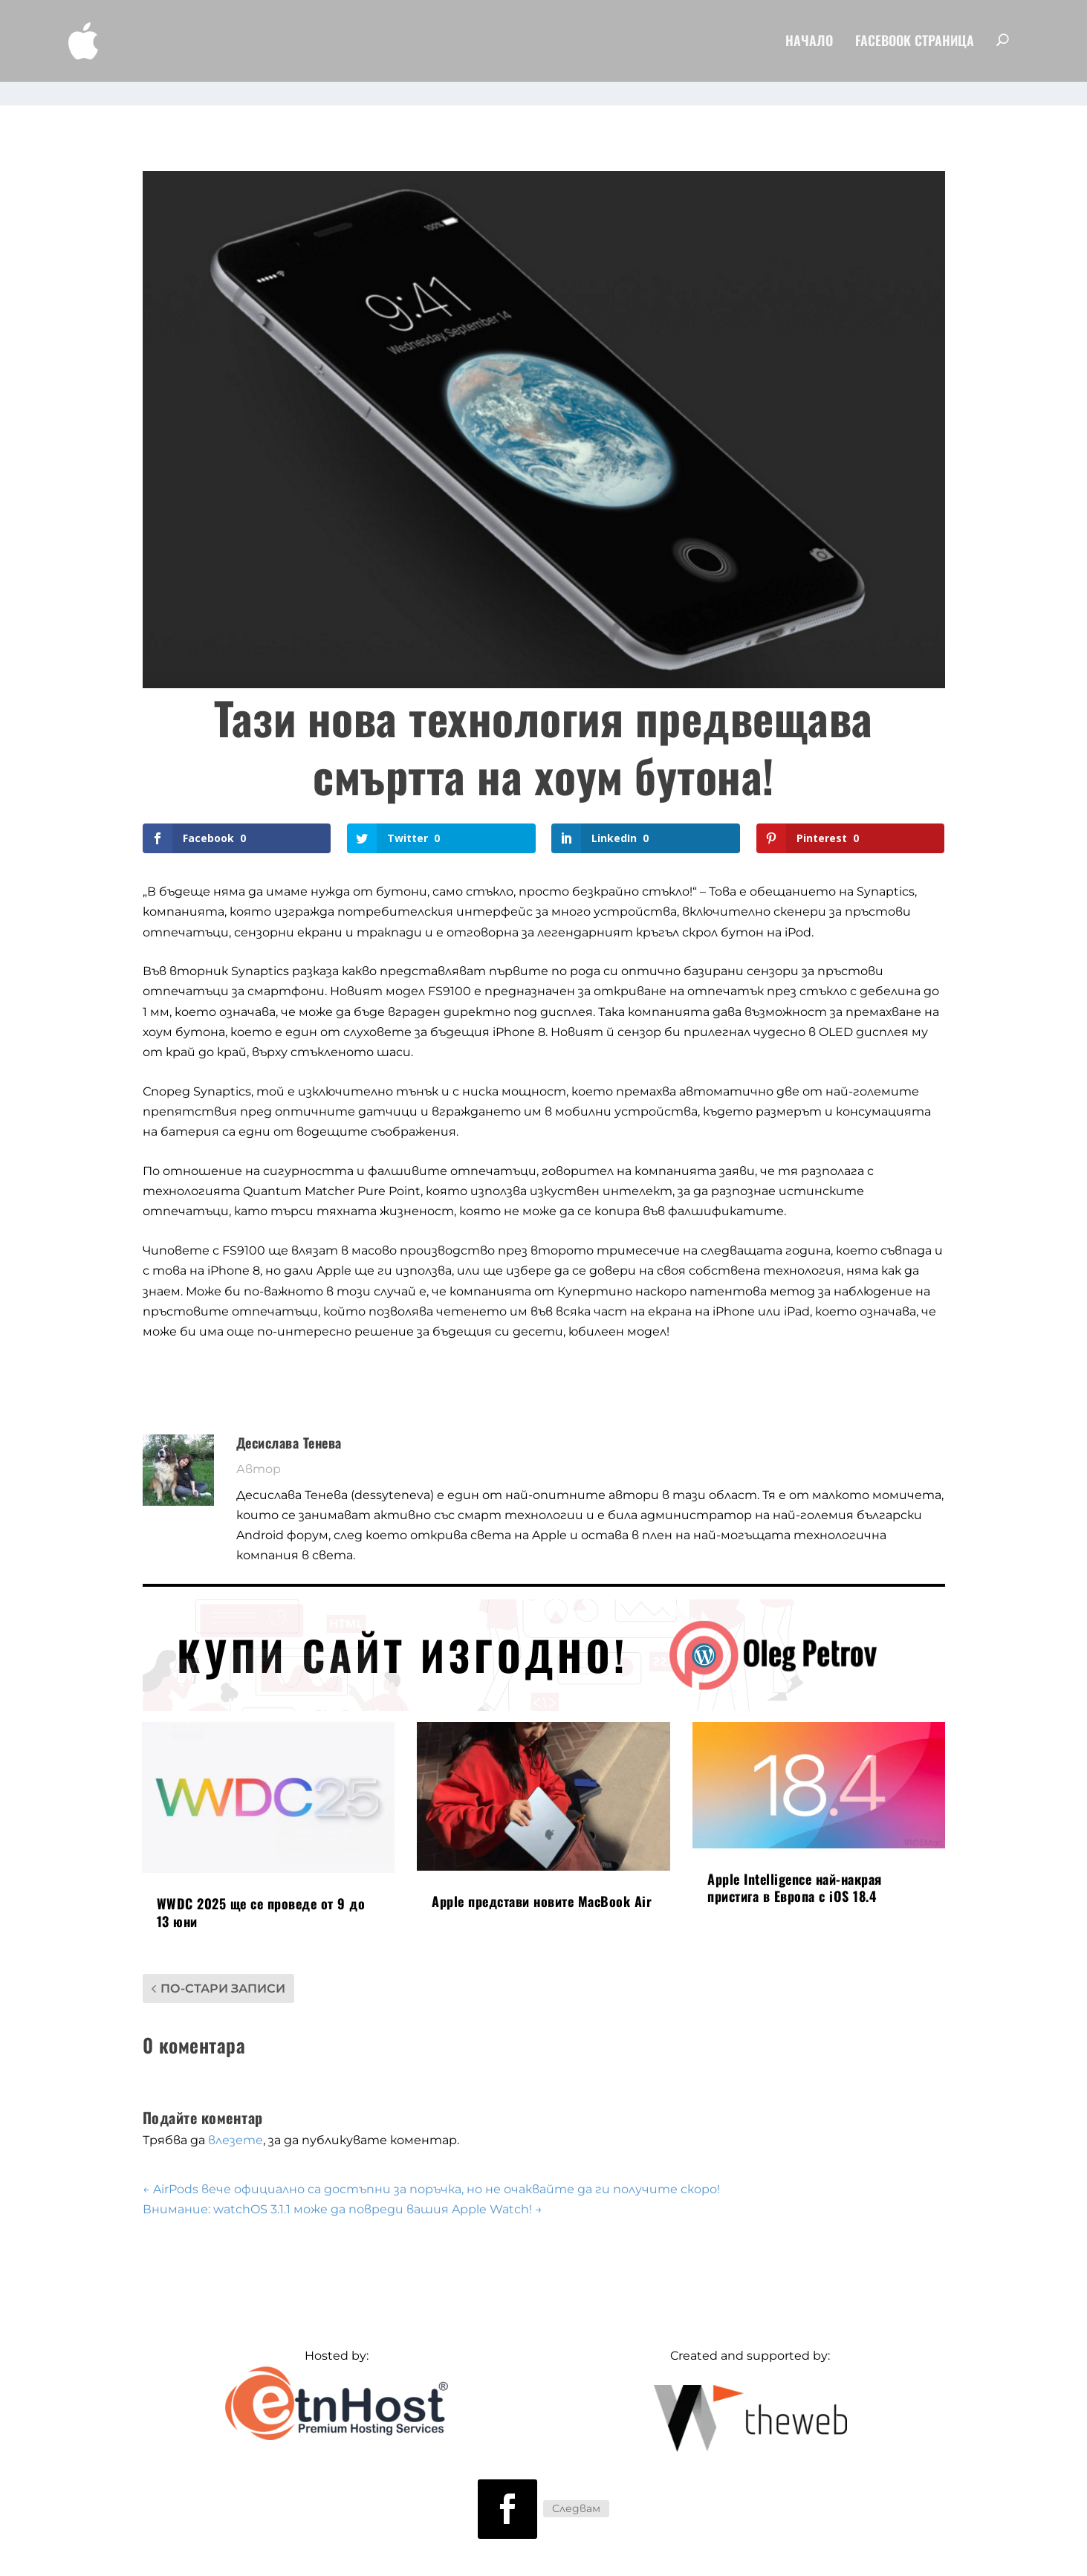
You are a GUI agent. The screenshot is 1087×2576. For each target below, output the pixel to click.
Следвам (576, 2487)
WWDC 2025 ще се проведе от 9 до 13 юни (261, 1891)
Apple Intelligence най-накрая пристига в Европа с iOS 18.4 (794, 1866)
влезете (235, 2119)
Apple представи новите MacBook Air (542, 1880)
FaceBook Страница (914, 45)
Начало (809, 45)
